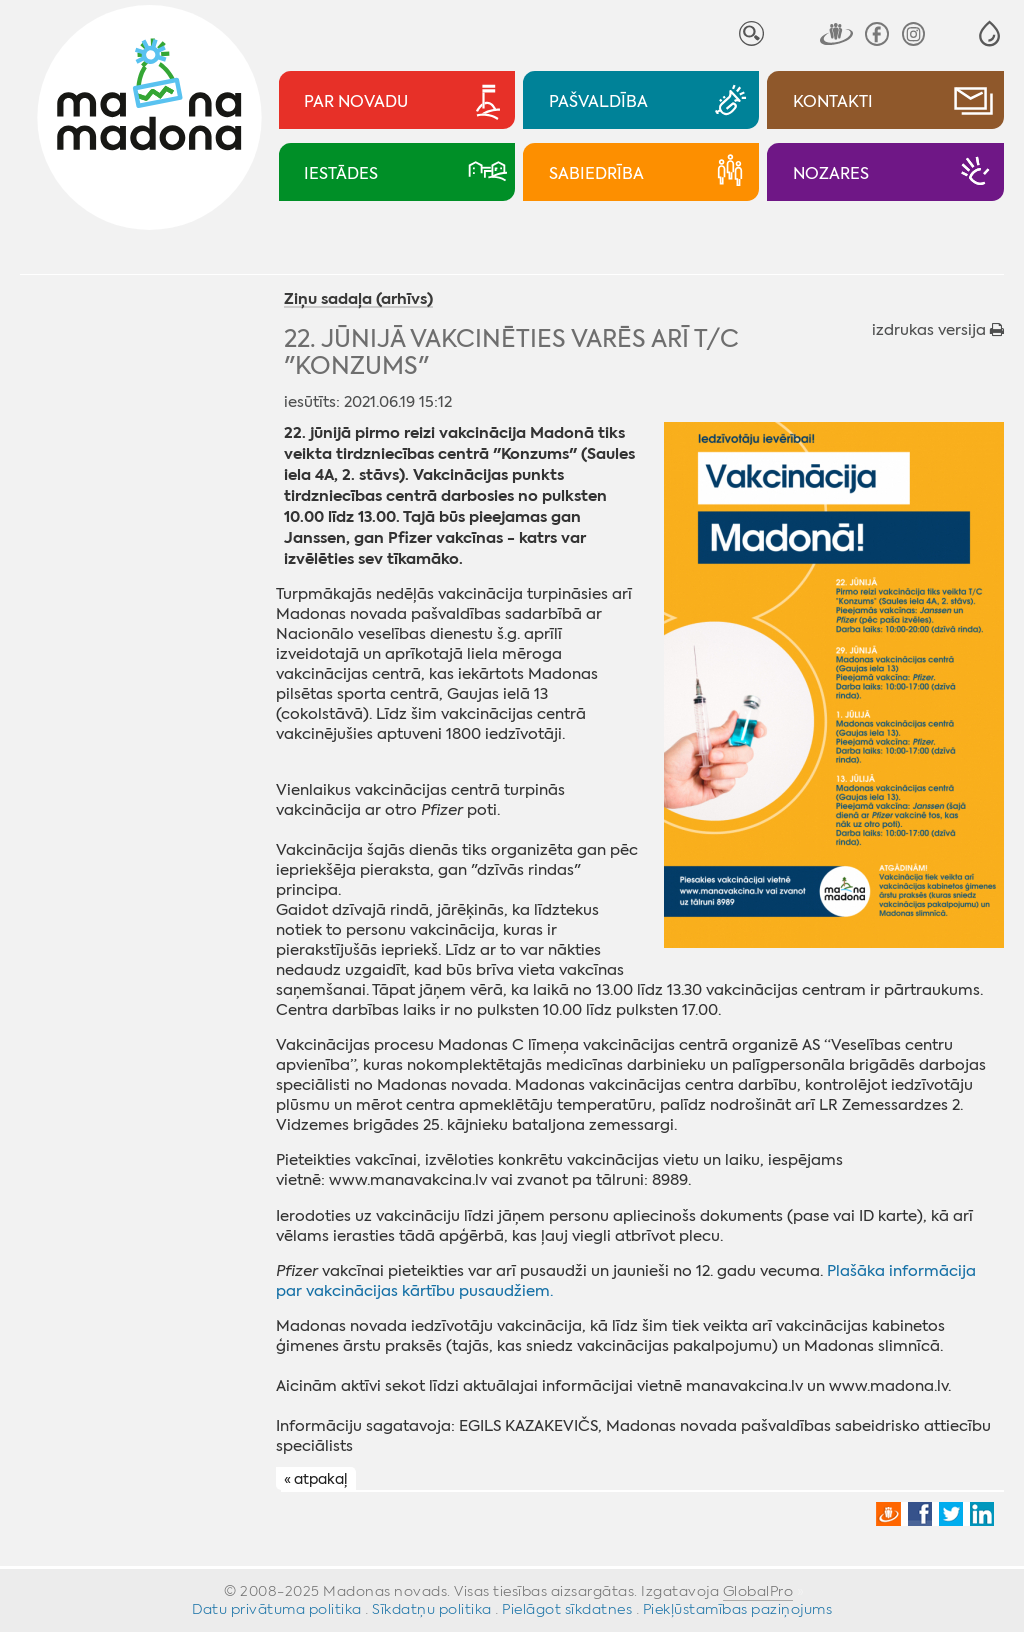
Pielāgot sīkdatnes (567, 1609)
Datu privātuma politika (277, 1609)
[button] (989, 33)
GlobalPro (758, 1591)
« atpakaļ (315, 1480)
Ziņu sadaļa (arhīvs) (358, 299)
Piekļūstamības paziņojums (738, 1609)
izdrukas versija (938, 330)
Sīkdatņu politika (432, 1609)
